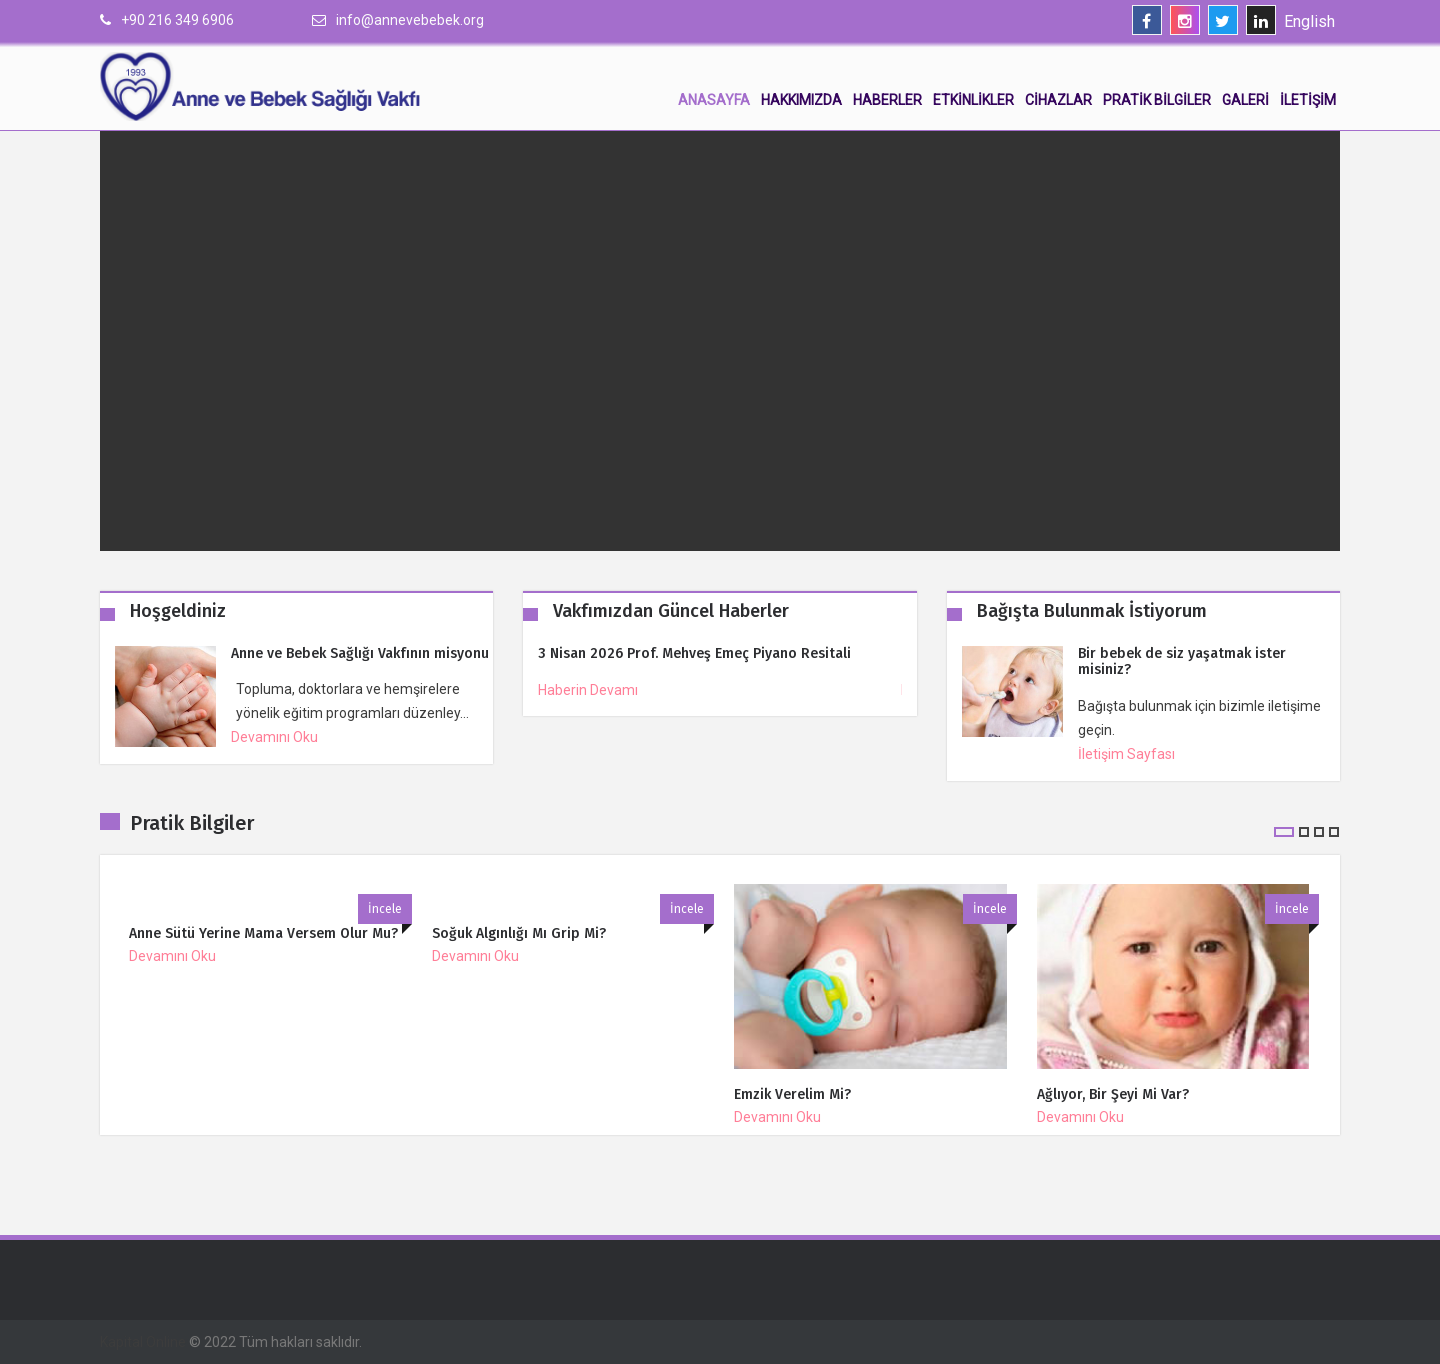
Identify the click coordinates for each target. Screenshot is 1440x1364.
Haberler (887, 100)
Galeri (1245, 100)
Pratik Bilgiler (1157, 100)
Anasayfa (714, 100)
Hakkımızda (801, 100)
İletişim (1308, 100)
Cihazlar (1058, 100)
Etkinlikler (973, 100)
